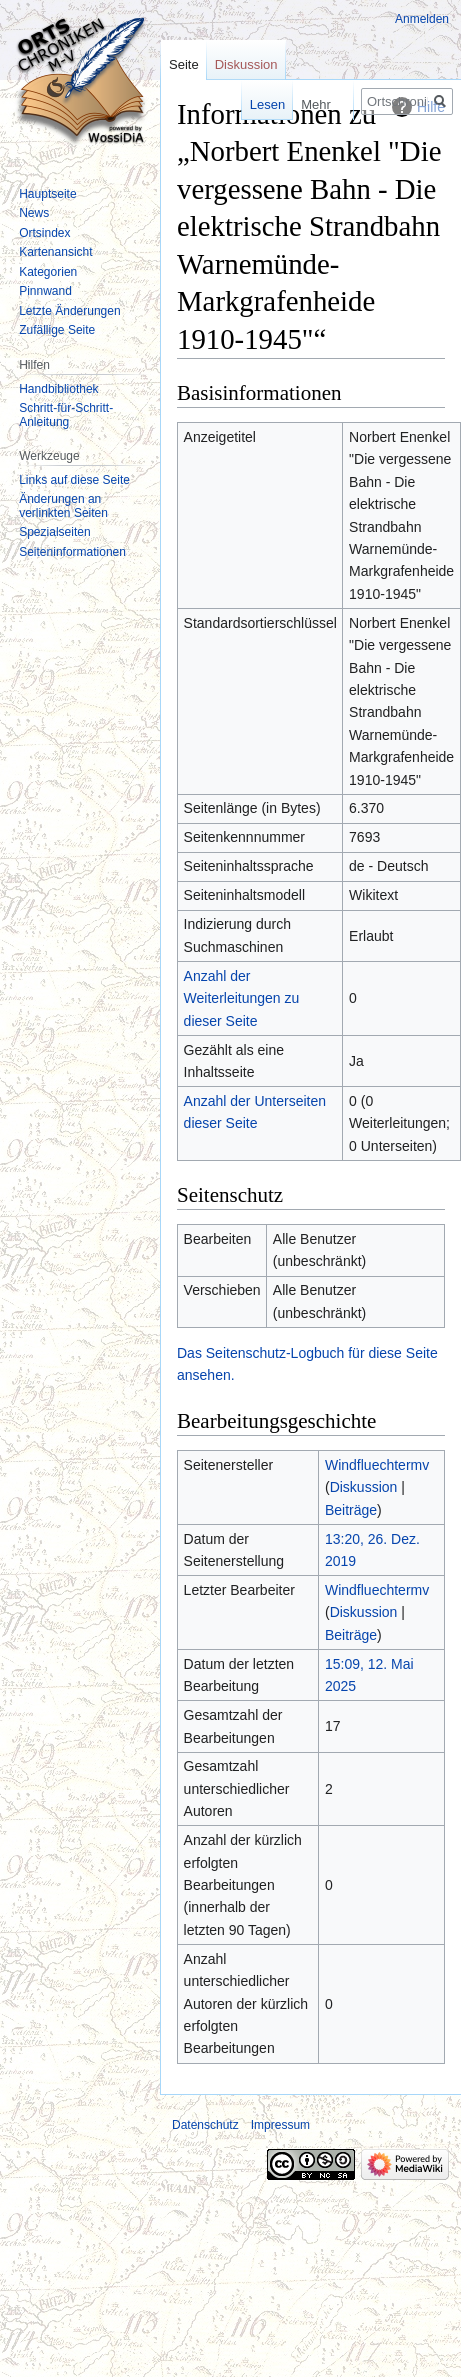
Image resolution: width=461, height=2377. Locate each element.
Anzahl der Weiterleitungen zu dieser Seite (242, 998)
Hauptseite (47, 194)
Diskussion (364, 1487)
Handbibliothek (58, 389)
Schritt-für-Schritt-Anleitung (66, 415)
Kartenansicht (55, 252)
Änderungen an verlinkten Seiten (63, 506)
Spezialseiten (54, 532)
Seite (184, 64)
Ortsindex (44, 233)
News (34, 213)
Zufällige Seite (57, 330)
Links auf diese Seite (74, 480)
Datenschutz (205, 2125)
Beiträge (351, 1510)
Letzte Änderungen (69, 311)
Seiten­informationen (72, 552)
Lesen (246, 104)
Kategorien (48, 272)
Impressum (280, 2125)
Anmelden (422, 19)
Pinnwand (45, 291)
